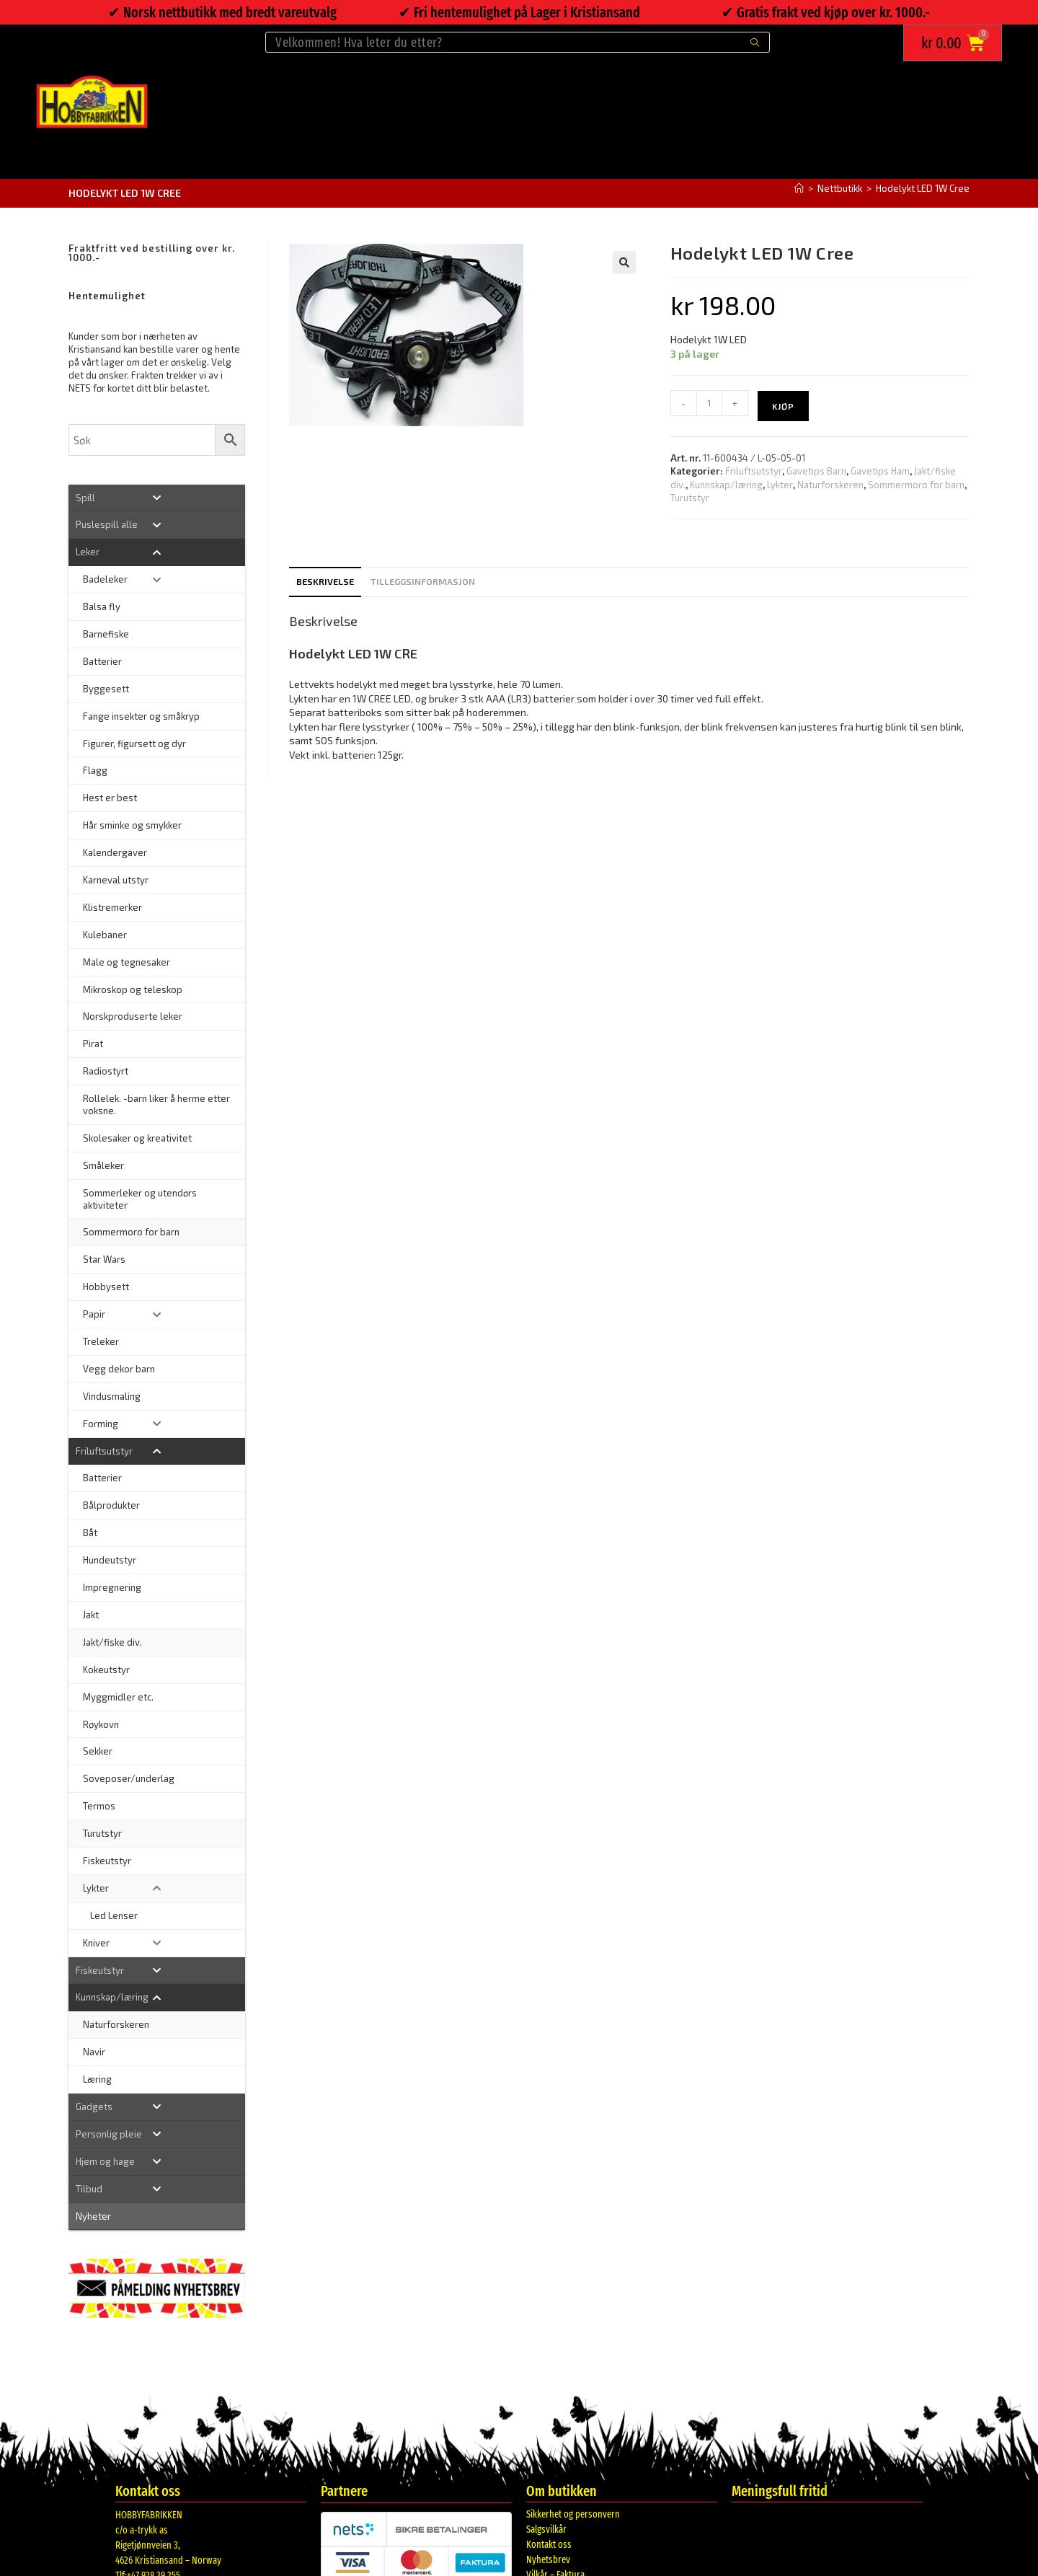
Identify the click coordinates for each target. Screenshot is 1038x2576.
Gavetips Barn (816, 471)
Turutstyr (689, 497)
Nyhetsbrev (548, 2560)
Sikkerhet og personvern (573, 2514)
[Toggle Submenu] (156, 498)
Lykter (780, 484)
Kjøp (783, 406)
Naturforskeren (830, 484)
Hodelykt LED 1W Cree (923, 188)
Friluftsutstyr (753, 471)
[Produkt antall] (709, 403)
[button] (624, 262)
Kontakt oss (549, 2544)
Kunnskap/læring (726, 484)
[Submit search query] (755, 42)
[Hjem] (799, 188)
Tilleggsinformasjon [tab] (423, 581)
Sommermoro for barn (916, 484)
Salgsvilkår (546, 2529)
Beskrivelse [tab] (325, 581)
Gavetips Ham (880, 471)
